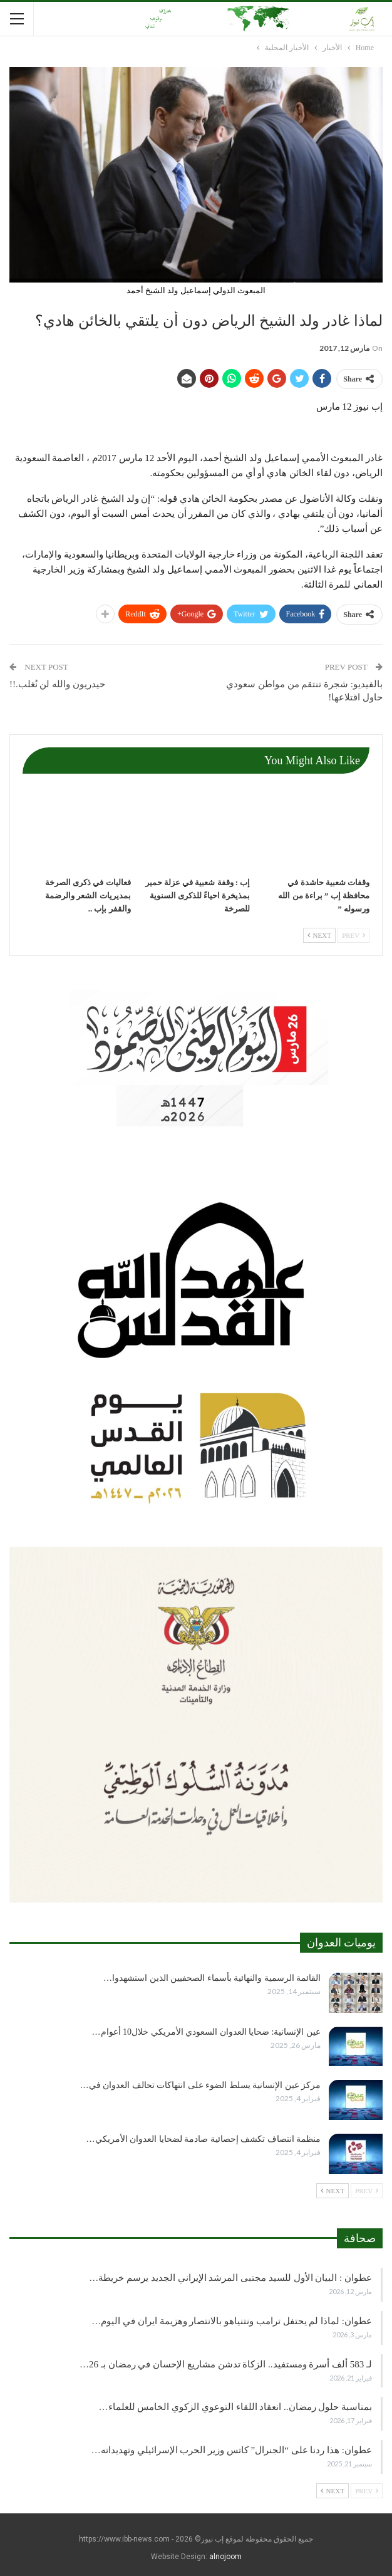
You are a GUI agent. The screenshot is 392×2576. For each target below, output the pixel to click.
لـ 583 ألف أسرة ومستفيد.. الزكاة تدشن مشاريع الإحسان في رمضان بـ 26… (226, 2364)
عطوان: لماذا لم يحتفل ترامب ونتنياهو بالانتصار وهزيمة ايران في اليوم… (231, 2321)
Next (319, 935)
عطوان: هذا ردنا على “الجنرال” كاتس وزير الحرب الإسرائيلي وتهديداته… (231, 2450)
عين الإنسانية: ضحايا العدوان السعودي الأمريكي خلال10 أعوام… (206, 2032)
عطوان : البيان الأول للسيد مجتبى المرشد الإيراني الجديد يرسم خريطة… (230, 2278)
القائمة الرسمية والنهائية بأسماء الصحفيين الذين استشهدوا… (212, 1978)
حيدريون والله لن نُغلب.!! (57, 684)
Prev (353, 935)
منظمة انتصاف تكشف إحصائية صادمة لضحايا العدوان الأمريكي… (203, 2139)
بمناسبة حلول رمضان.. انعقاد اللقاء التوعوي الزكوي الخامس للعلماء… (236, 2407)
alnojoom (225, 2556)
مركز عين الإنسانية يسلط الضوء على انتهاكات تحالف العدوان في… (200, 2085)
